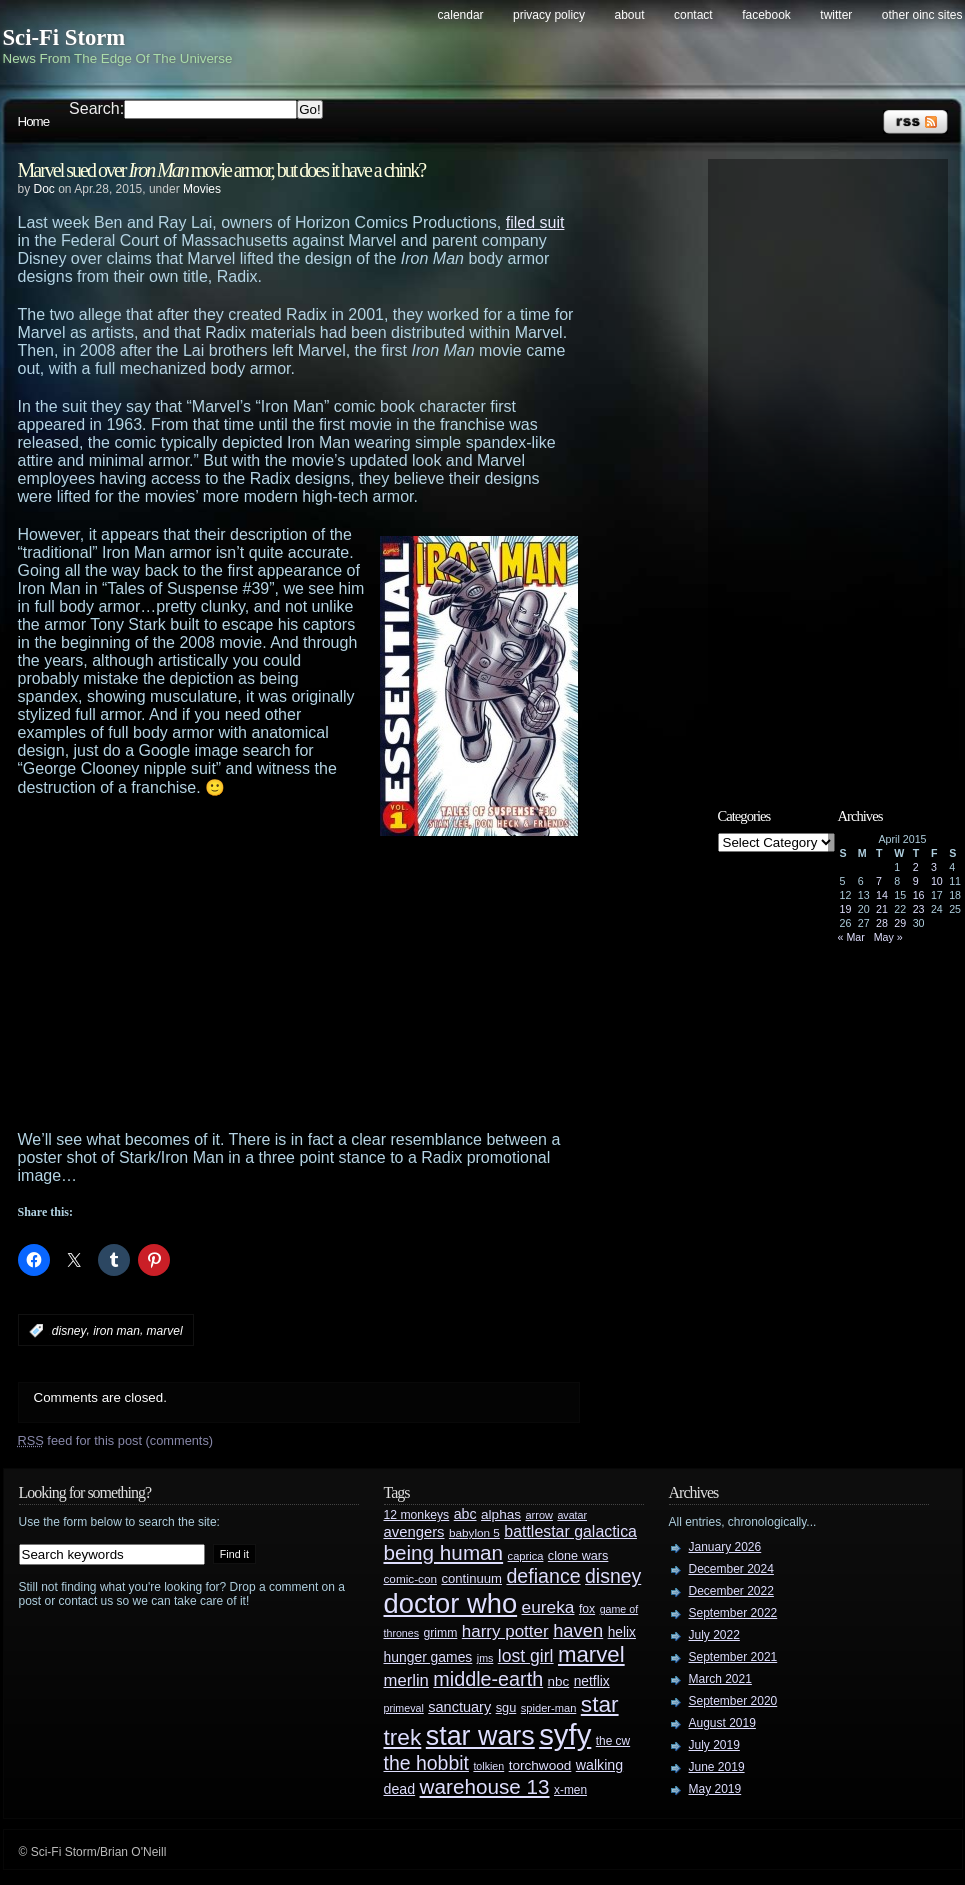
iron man (116, 1331)
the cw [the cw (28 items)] (613, 1741)
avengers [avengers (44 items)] (414, 1532)
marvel (165, 1331)
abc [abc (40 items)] (465, 1514)
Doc (44, 189)
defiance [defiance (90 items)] (543, 1576)
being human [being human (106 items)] (444, 1552)
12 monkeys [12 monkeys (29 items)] (417, 1515)
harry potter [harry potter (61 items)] (505, 1631)
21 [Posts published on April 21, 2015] (882, 909)
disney (69, 1331)
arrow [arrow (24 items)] (539, 1515)
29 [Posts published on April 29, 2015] (900, 923)
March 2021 (720, 1679)
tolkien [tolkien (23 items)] (488, 1766)
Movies (202, 189)
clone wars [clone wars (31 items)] (578, 1556)
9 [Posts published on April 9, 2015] (916, 881)
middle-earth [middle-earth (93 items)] (488, 1679)
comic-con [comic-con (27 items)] (410, 1578)
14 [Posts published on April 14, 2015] (882, 895)
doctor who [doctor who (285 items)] (451, 1603)
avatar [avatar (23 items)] (572, 1515)
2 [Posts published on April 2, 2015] (916, 867)
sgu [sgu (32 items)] (506, 1707)
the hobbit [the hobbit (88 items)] (426, 1763)
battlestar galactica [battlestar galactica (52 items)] (570, 1531)
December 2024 (731, 1569)
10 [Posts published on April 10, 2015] (937, 881)
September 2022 (733, 1613)
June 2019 (717, 1767)
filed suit (535, 222)
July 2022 (714, 1635)
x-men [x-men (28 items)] (570, 1790)
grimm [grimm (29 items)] (441, 1633)
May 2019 (715, 1789)
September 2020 (733, 1701)
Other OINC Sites (922, 15)
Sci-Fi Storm (64, 37)
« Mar (851, 937)
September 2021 (733, 1657)
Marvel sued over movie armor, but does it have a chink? (222, 170)
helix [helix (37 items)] (622, 1632)
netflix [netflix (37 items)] (592, 1681)
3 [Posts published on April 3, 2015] (934, 867)
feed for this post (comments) (116, 1440)
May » (888, 937)
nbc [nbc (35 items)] (559, 1681)
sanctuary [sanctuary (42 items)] (459, 1707)
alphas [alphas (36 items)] (501, 1514)
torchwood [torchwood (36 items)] (540, 1765)
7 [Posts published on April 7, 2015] (879, 881)
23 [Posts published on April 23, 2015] (919, 909)
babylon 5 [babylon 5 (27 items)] (474, 1532)
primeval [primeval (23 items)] (404, 1708)
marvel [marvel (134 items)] (591, 1654)
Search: (96, 108)
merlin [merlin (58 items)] (406, 1680)
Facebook (766, 15)
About (630, 15)
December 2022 (731, 1591)
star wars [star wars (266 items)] (480, 1736)
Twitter (836, 15)
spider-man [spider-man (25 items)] (549, 1708)
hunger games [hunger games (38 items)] (428, 1657)
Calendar (461, 15)
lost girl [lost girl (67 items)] (526, 1656)
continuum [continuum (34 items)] (471, 1578)
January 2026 (725, 1547)
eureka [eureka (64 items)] (548, 1607)
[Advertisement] (304, 981)
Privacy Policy (549, 15)
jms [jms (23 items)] (485, 1658)
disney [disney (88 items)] (613, 1576)
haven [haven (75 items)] (578, 1630)
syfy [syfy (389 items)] (565, 1734)
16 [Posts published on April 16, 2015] (919, 895)
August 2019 (722, 1723)
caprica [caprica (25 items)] (526, 1556)
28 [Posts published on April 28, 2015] (882, 923)
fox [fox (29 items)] (587, 1609)
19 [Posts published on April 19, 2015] (846, 909)
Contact (693, 15)
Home (34, 121)
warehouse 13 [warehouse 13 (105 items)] (485, 1786)
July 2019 (714, 1745)
